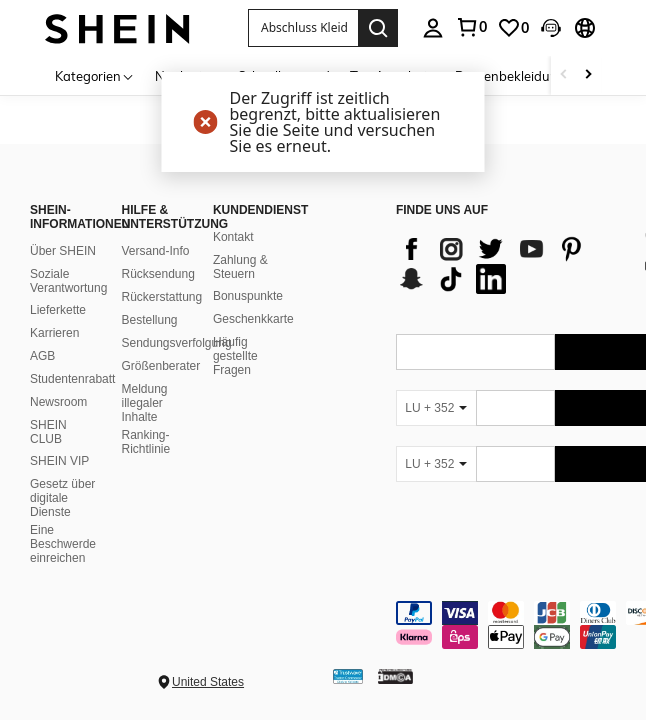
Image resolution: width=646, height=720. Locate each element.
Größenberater (160, 366)
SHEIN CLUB (48, 432)
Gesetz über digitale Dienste (62, 498)
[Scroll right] (588, 75)
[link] (471, 27)
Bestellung (149, 320)
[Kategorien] (95, 75)
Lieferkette (58, 310)
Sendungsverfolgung (176, 343)
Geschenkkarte (253, 319)
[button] (303, 28)
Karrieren (54, 333)
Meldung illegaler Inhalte (144, 403)
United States (208, 682)
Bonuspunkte (248, 296)
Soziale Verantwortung (68, 281)
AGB (42, 356)
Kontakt (233, 237)
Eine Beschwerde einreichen (63, 544)
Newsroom (58, 402)
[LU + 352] (436, 408)
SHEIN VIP (59, 461)
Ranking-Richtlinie (145, 442)
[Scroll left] (564, 75)
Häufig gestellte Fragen (235, 356)
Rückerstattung (161, 297)
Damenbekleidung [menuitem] (510, 76)
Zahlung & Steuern (240, 267)
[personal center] (433, 28)
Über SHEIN (63, 251)
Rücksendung (157, 274)
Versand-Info (155, 251)
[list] (509, 264)
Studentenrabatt (72, 379)
